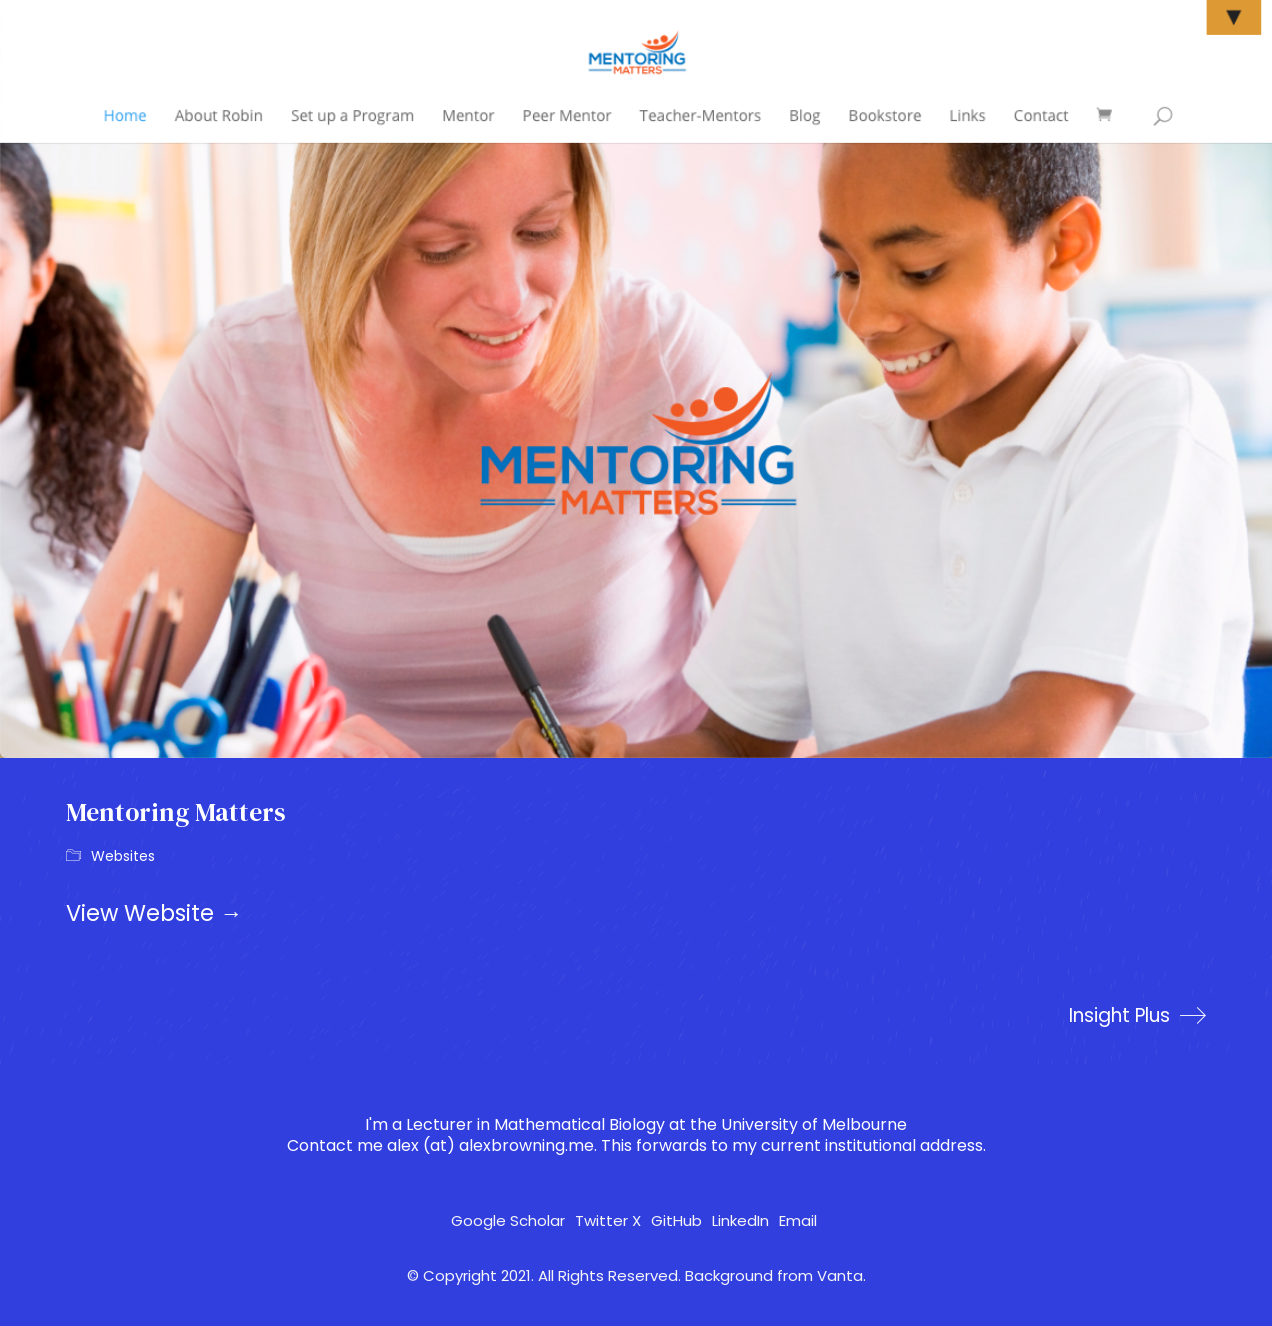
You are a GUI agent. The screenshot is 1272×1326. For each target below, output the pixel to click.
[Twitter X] (608, 1221)
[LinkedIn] (740, 1221)
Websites (123, 856)
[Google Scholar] (508, 1221)
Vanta (840, 1276)
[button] (1194, 75)
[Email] (798, 1221)
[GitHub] (676, 1221)
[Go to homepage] (76, 75)
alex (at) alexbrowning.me (490, 1145)
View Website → (154, 913)
